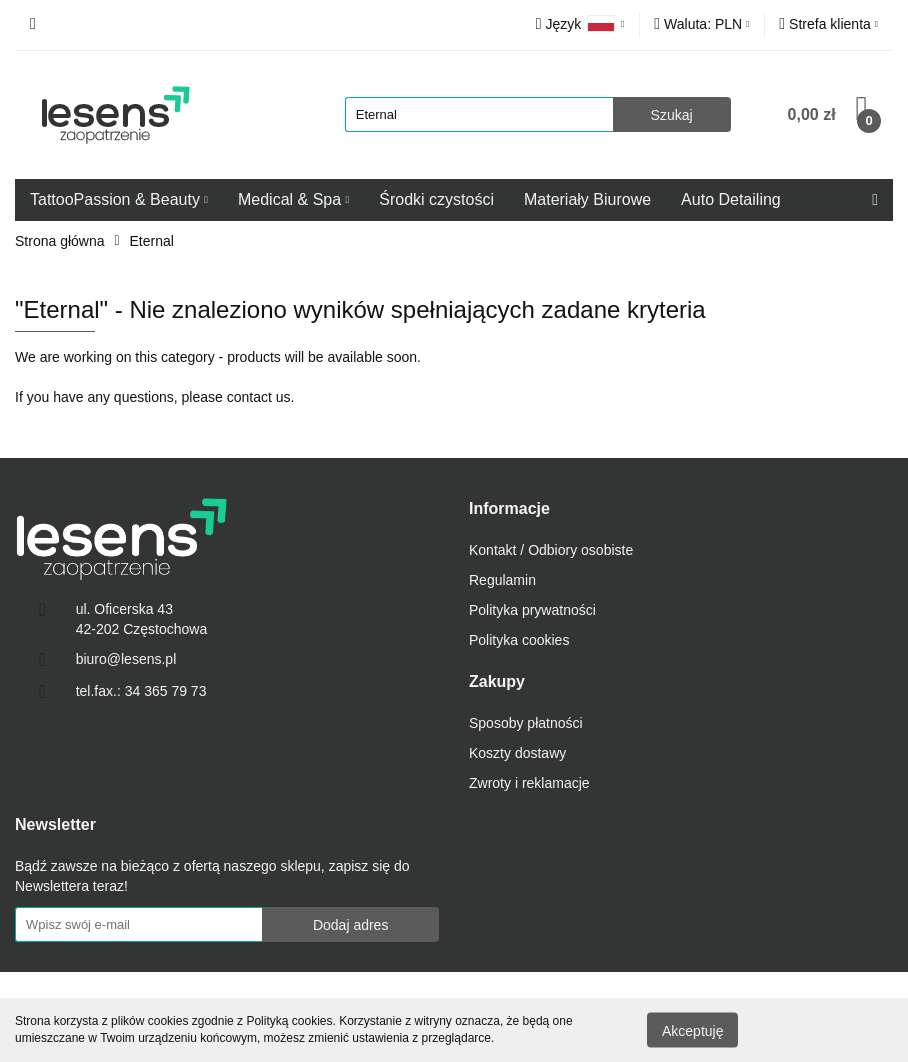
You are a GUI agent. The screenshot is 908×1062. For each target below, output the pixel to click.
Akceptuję (692, 1030)
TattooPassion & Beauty (119, 199)
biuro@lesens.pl (126, 659)
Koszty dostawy (517, 753)
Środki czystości (436, 199)
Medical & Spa (293, 199)
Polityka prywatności (532, 610)
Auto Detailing (731, 199)
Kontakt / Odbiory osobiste (551, 550)
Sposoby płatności (526, 723)
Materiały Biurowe (587, 199)
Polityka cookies (519, 640)
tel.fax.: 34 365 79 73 (141, 691)
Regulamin (502, 580)
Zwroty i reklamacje (529, 783)
